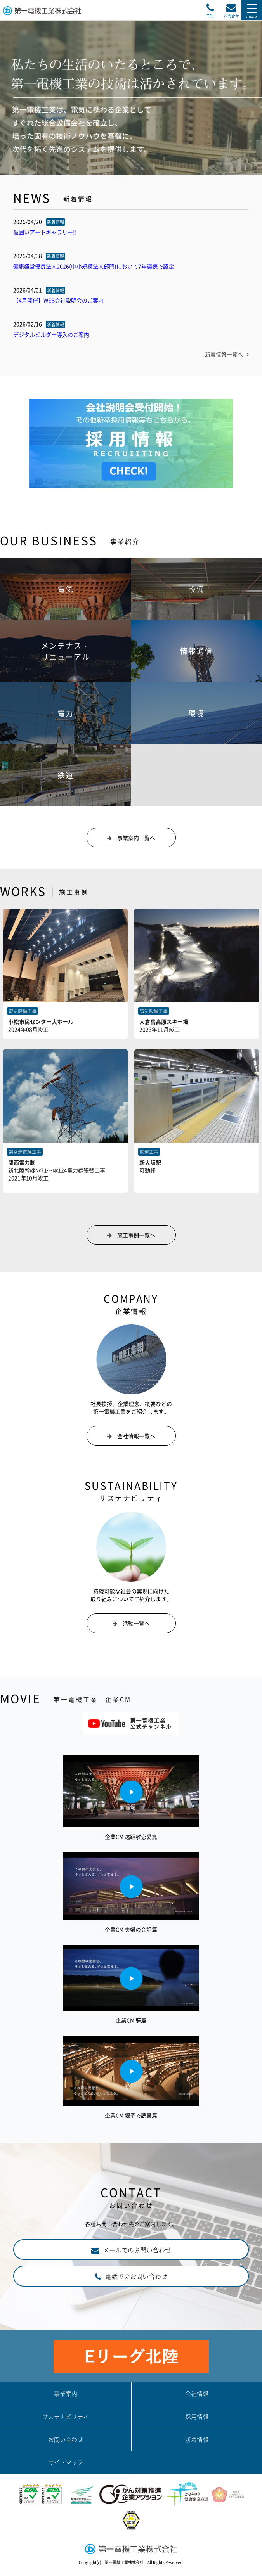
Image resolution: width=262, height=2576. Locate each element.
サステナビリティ (65, 2416)
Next (252, 174)
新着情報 (196, 2439)
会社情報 (196, 2393)
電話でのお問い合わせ (136, 2276)
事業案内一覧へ (136, 837)
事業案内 (65, 2393)
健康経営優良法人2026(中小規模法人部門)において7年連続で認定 (93, 266)
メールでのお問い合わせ (137, 2249)
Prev (10, 174)
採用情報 (196, 2416)
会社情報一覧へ (136, 1436)
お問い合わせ (65, 2439)
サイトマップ (65, 2462)
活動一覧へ (136, 1623)
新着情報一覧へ (227, 354)
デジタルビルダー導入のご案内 (51, 334)
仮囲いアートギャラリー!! (45, 232)
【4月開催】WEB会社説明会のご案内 (58, 300)
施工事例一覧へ (136, 1235)
